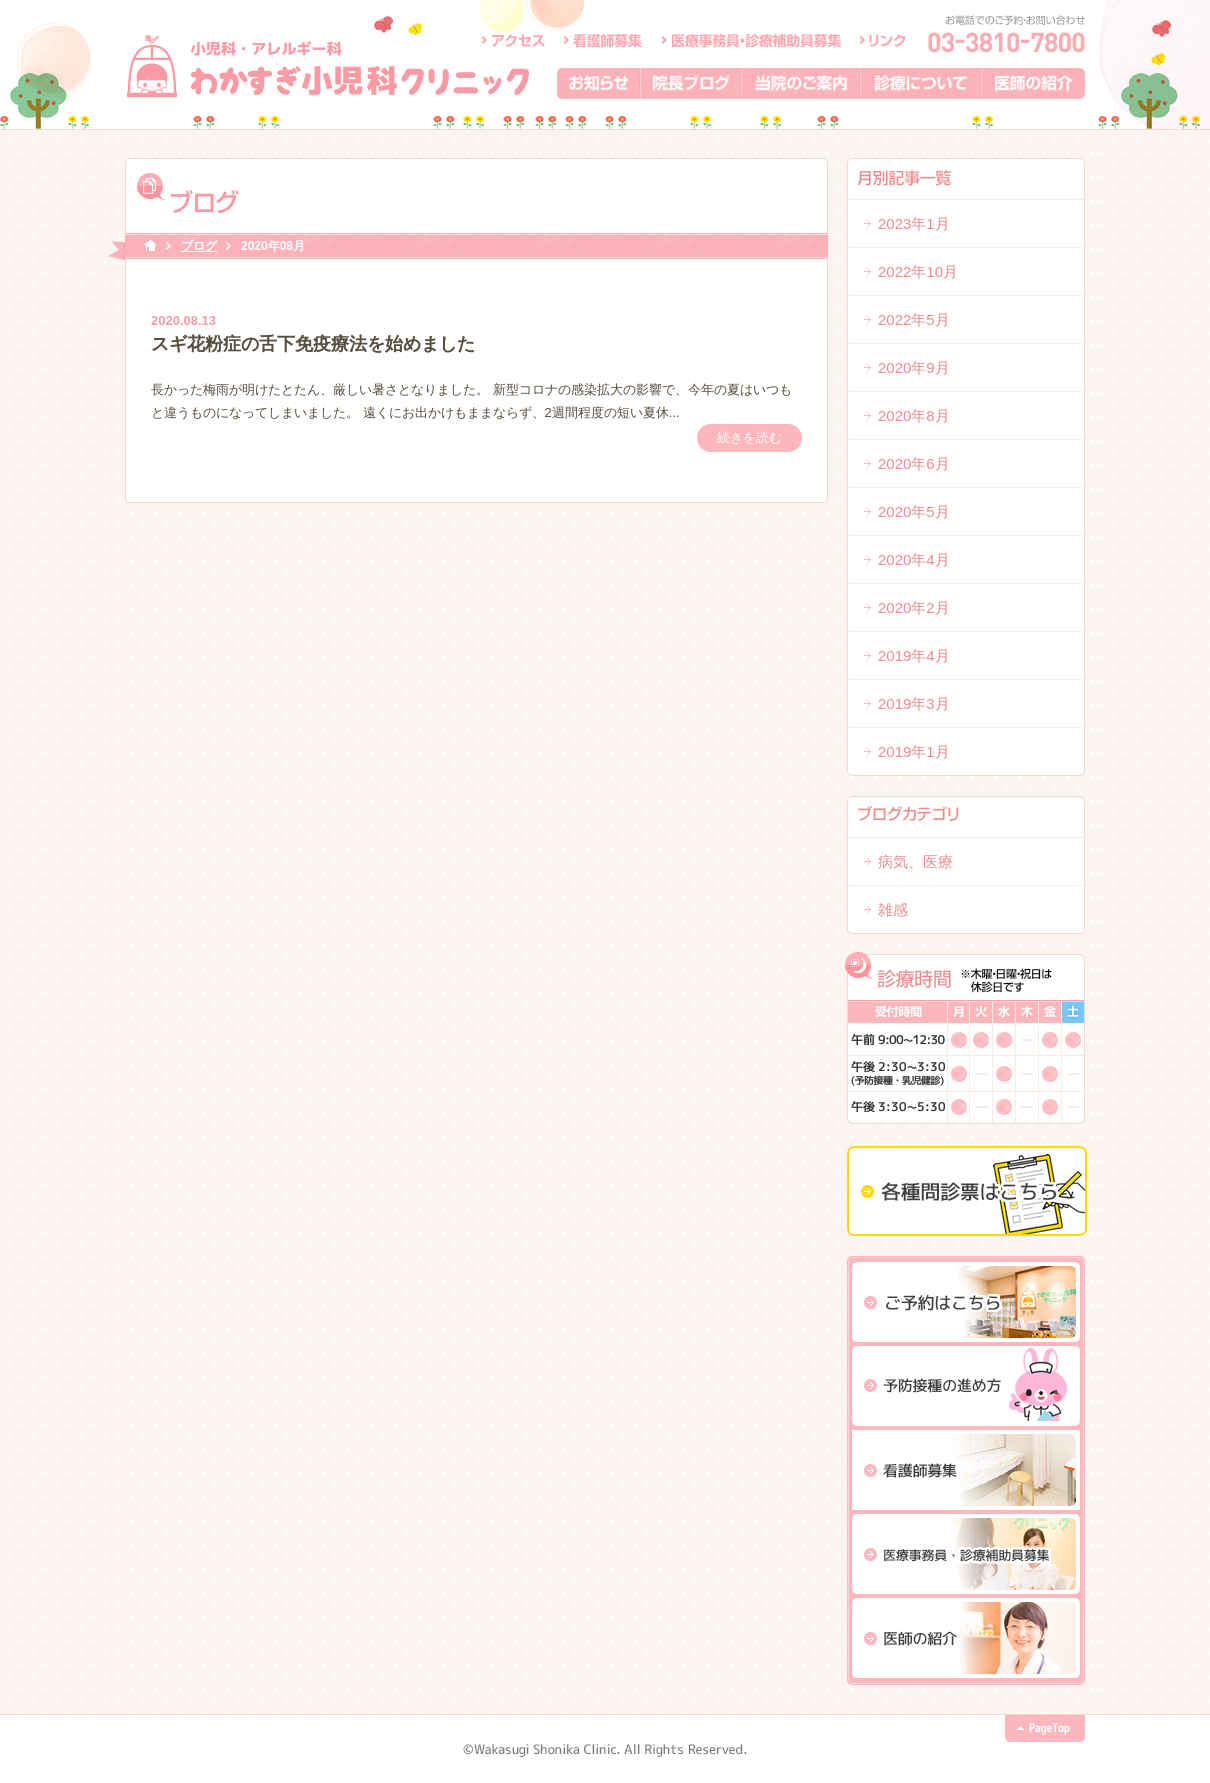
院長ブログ (691, 83)
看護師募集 (604, 40)
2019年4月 (914, 655)
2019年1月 (914, 751)
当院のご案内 (801, 83)
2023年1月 (914, 223)
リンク (882, 40)
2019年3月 (914, 703)
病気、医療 (915, 861)
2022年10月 (918, 271)
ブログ (199, 246)
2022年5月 (914, 319)
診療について (921, 83)
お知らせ (599, 83)
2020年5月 (914, 511)
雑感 (893, 909)
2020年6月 (914, 463)
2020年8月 (914, 415)
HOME (150, 246)
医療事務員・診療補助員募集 (751, 40)
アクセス (513, 40)
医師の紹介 (1033, 83)
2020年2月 (914, 607)
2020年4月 (914, 559)
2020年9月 (914, 367)
